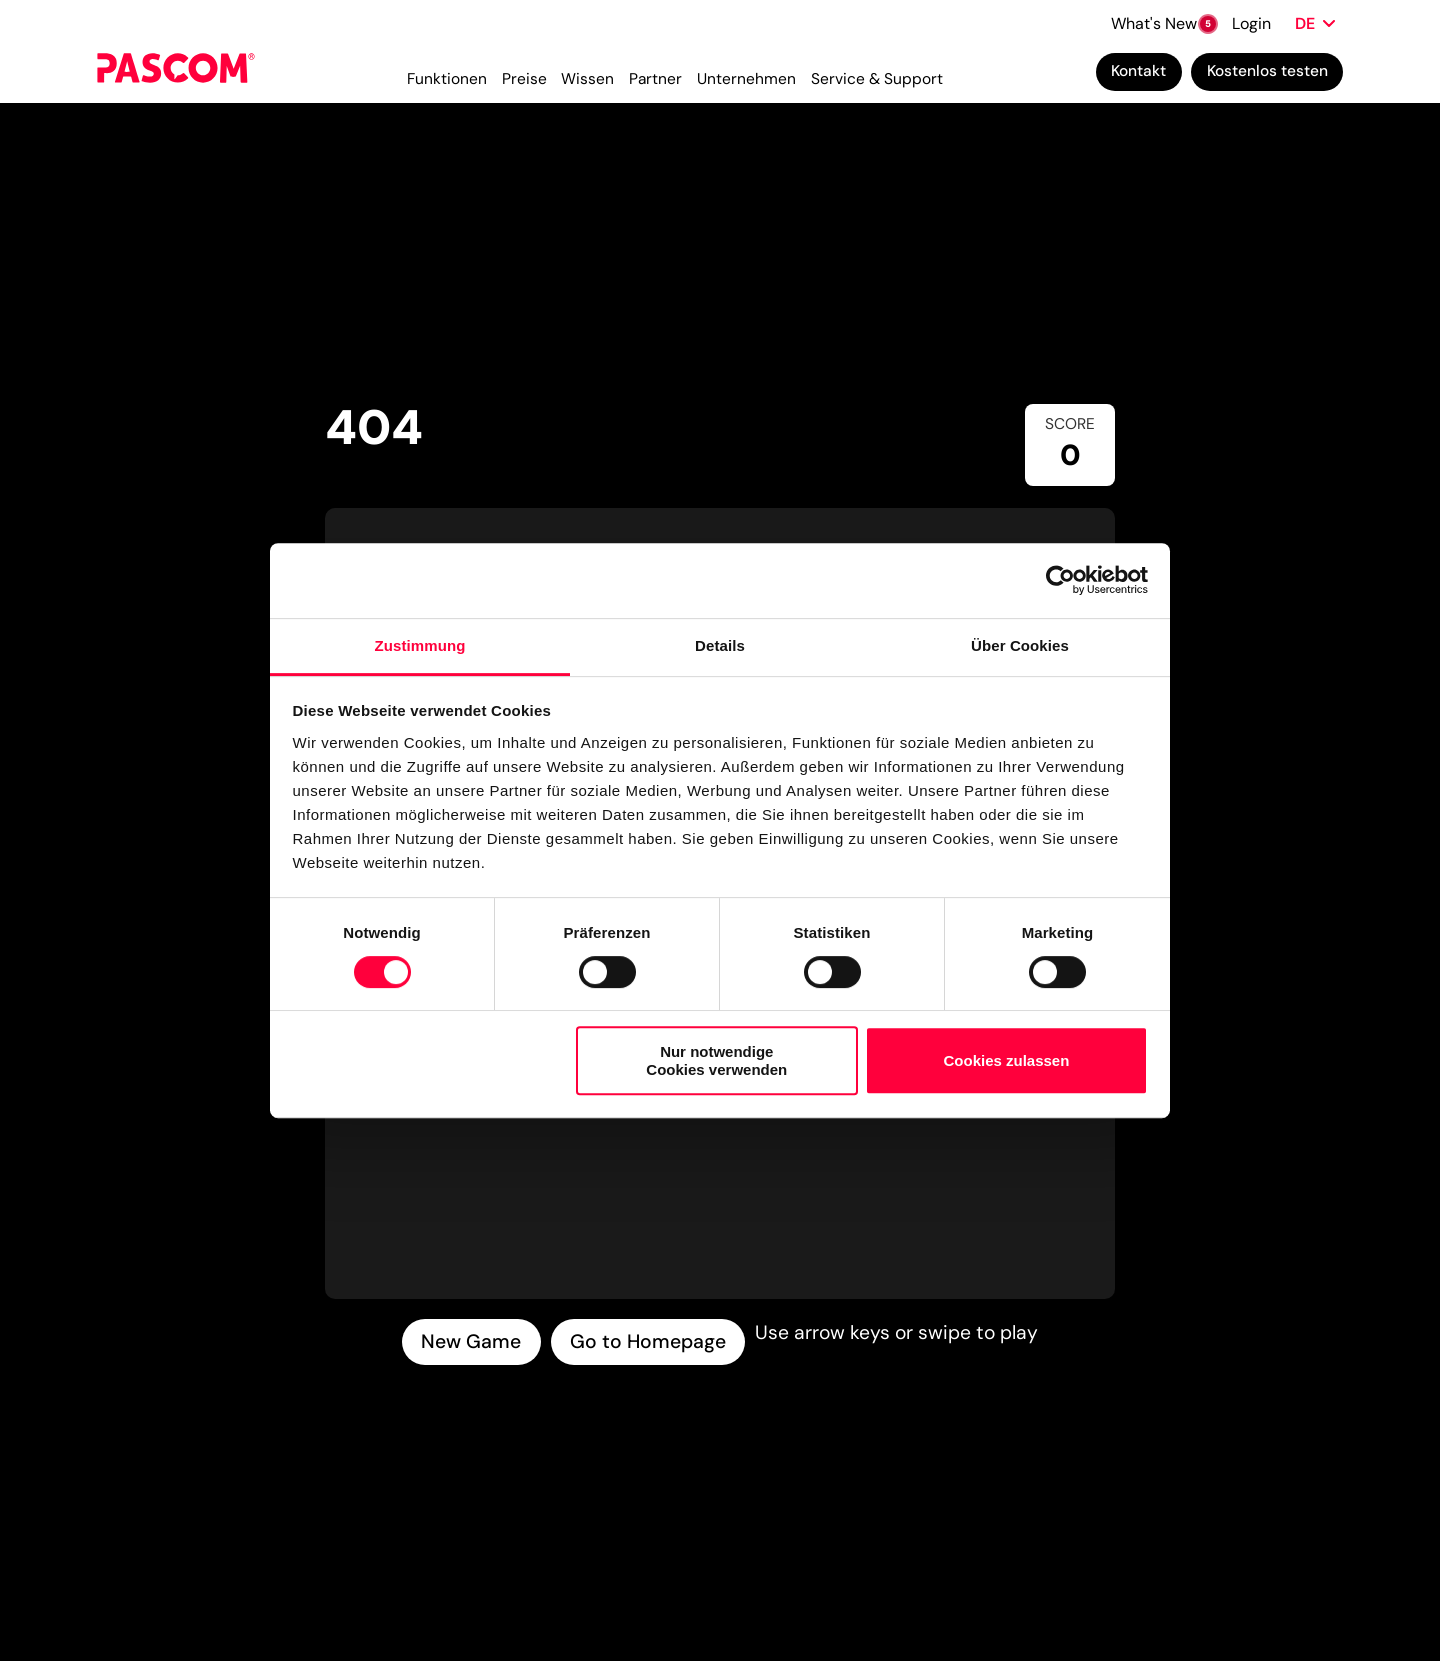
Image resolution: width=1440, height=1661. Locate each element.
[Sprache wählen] (1315, 22)
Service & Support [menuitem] (877, 82)
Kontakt (1138, 74)
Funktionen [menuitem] (447, 82)
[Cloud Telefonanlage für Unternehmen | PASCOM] (176, 74)
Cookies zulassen (1006, 1060)
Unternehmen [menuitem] (746, 82)
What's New (1163, 21)
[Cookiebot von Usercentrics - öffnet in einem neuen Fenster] (1060, 580)
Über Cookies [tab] (1020, 645)
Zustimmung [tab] (420, 645)
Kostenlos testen (1267, 74)
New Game (471, 1341)
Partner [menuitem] (655, 82)
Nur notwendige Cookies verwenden (716, 1060)
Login (1251, 21)
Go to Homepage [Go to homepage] (648, 1341)
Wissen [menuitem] (587, 82)
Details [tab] (720, 645)
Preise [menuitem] (524, 82)
